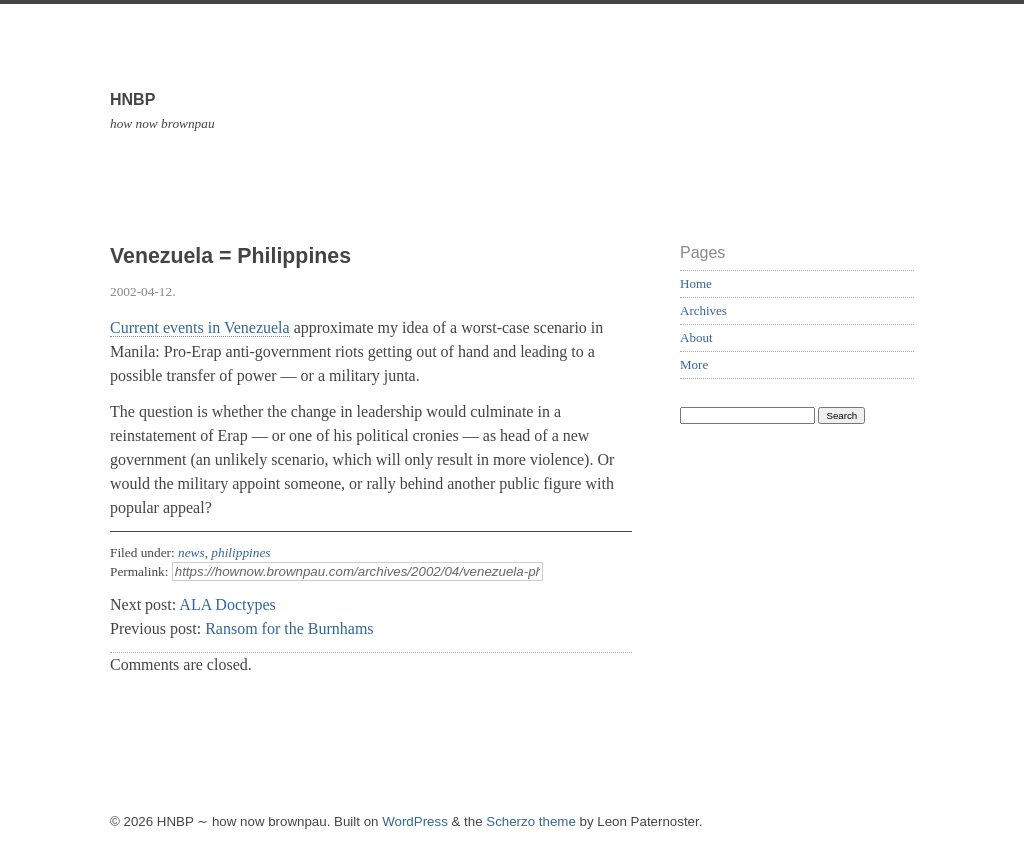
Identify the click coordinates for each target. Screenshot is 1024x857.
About (696, 337)
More (694, 364)
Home (696, 283)
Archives (703, 310)
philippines (240, 552)
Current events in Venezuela (200, 327)
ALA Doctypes (227, 604)
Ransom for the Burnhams (289, 628)
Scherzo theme (531, 821)
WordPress (415, 821)
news (191, 552)
